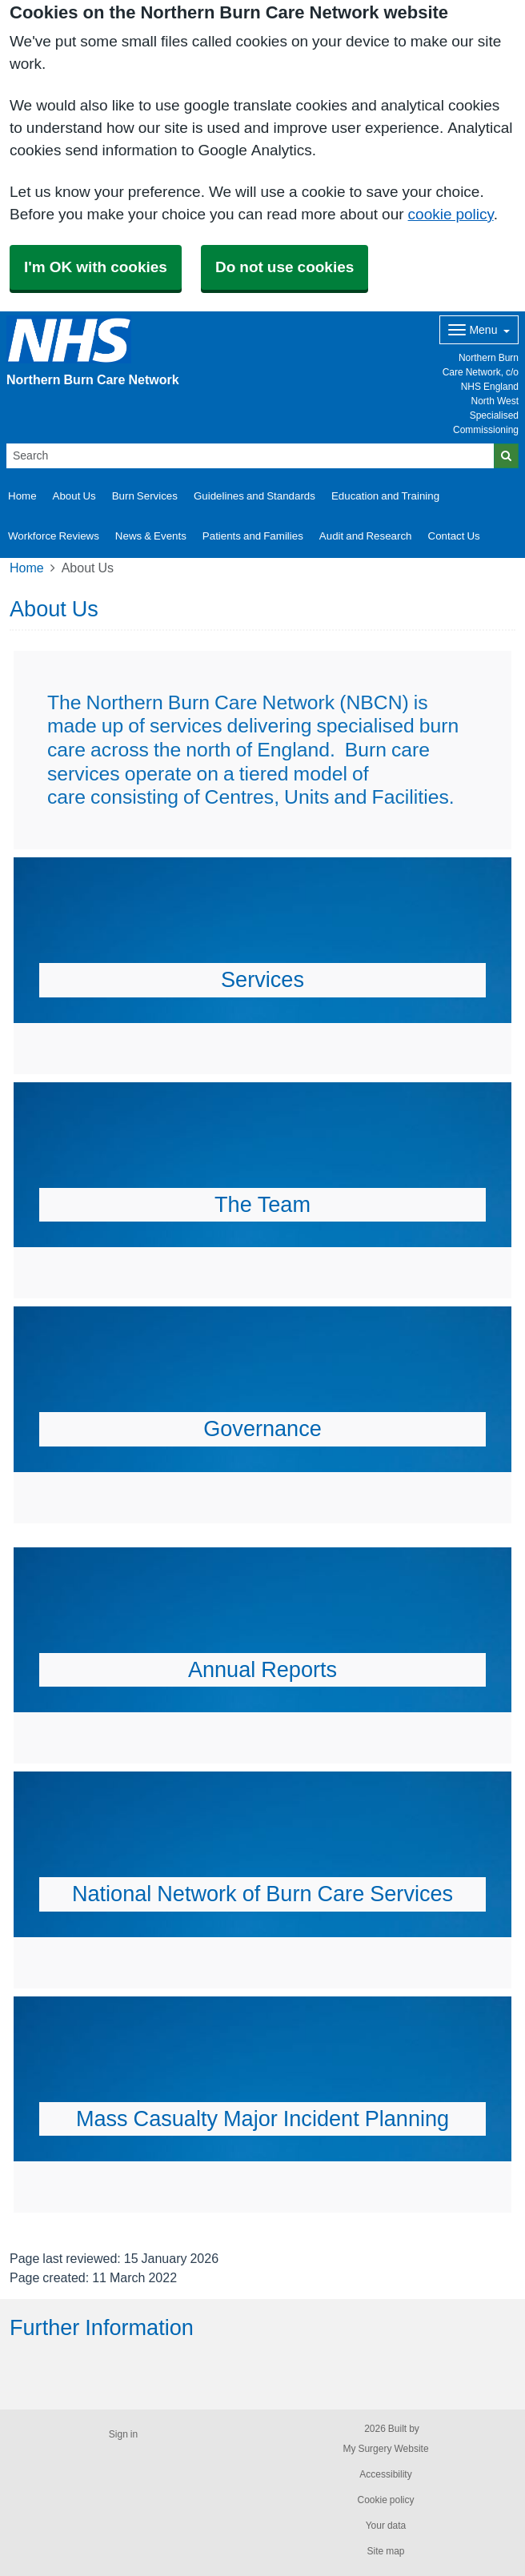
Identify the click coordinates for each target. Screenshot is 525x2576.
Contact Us (454, 536)
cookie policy (451, 214)
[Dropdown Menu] (479, 329)
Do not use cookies (284, 267)
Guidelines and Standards (254, 496)
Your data (386, 2525)
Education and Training (385, 496)
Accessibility (385, 2474)
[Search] (250, 455)
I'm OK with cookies (95, 267)
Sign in (123, 2434)
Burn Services (145, 496)
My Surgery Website (385, 2449)
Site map (385, 2551)
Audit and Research (365, 536)
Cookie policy (385, 2500)
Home (22, 496)
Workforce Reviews (53, 536)
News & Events (150, 536)
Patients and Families (252, 536)
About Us (74, 496)
